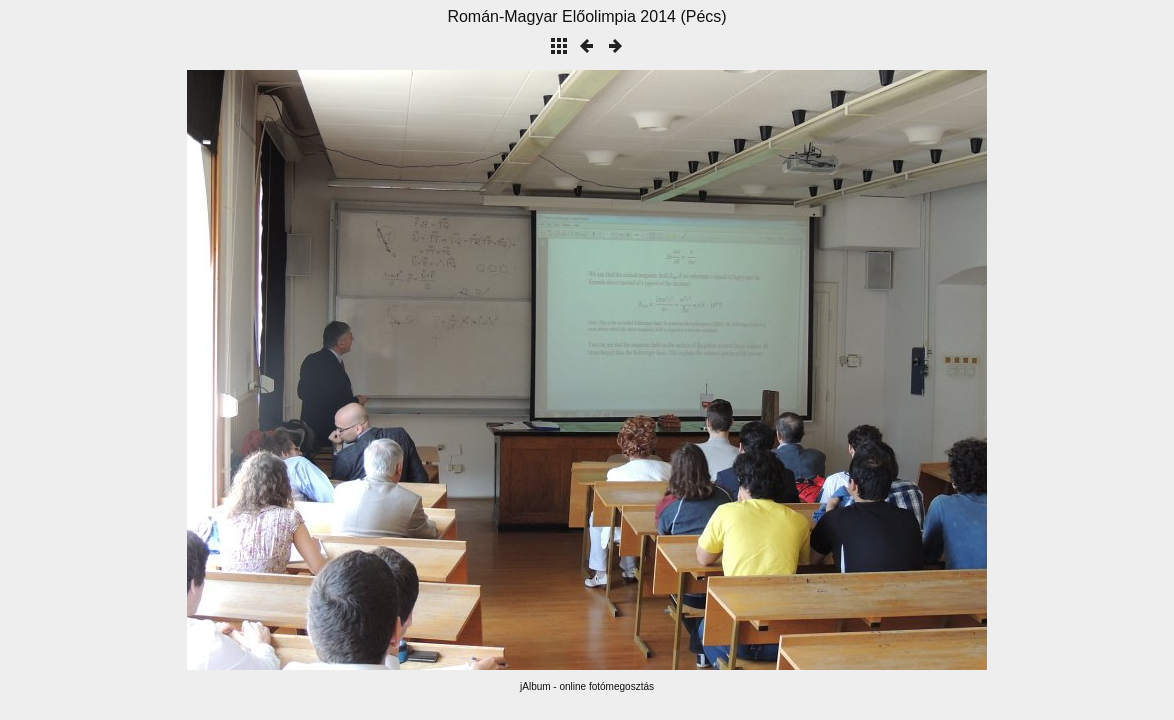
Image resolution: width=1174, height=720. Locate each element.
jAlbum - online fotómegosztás (587, 686)
